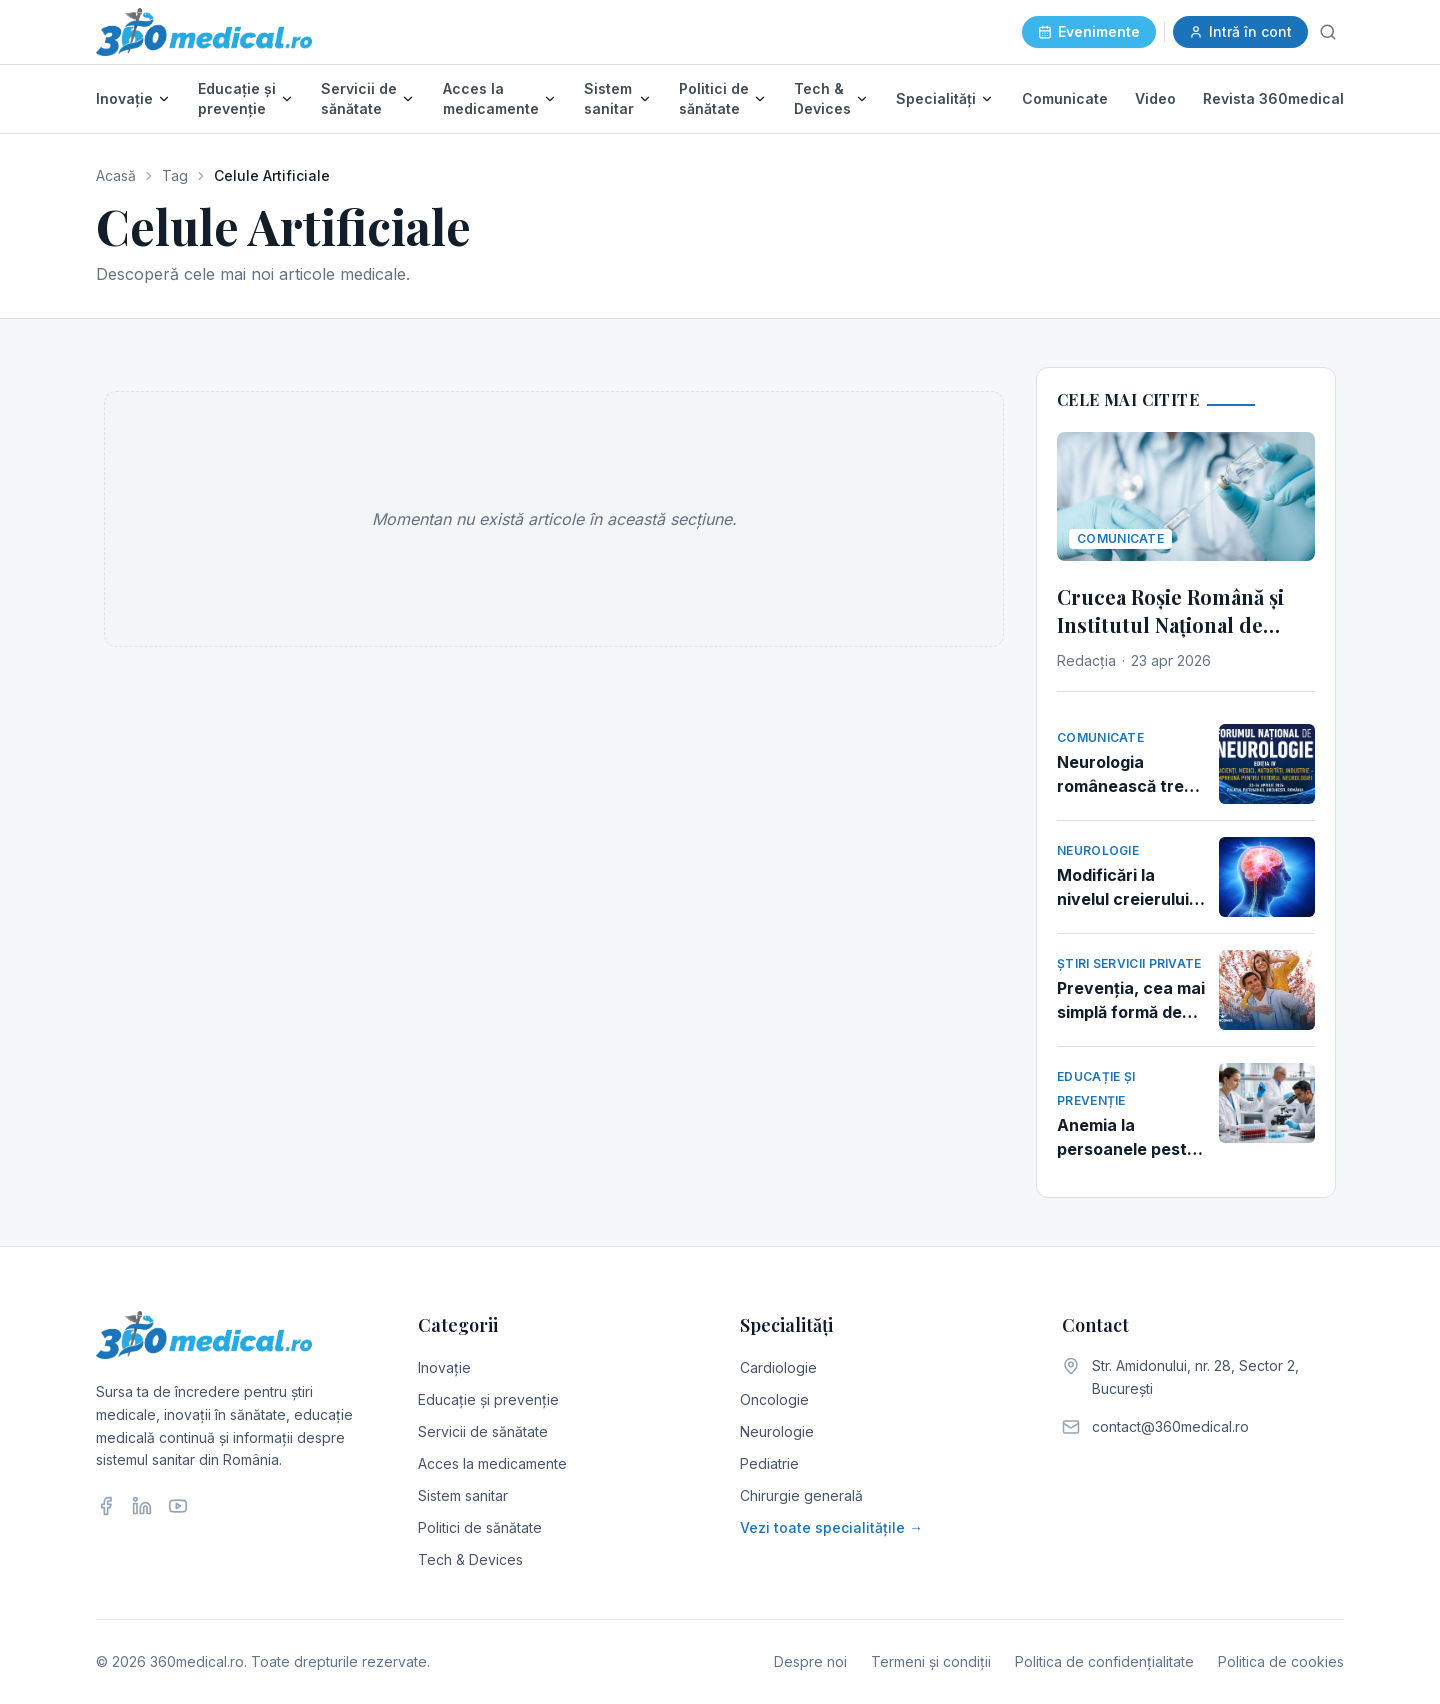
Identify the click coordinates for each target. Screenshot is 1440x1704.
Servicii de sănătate (359, 98)
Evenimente (1089, 31)
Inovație (124, 98)
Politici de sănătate (714, 98)
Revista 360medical (1273, 98)
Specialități (936, 98)
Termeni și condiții (931, 1661)
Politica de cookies (1281, 1661)
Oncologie (774, 1399)
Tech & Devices (822, 98)
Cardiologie (778, 1367)
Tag (175, 175)
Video (1155, 98)
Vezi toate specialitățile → (831, 1527)
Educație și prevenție (237, 98)
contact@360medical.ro (1170, 1426)
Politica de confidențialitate (1104, 1661)
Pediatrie (769, 1463)
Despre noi (810, 1661)
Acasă (116, 175)
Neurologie (777, 1431)
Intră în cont (1240, 31)
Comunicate (1065, 98)
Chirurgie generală (801, 1495)
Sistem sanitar (609, 98)
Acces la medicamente (491, 98)
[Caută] (1328, 32)
